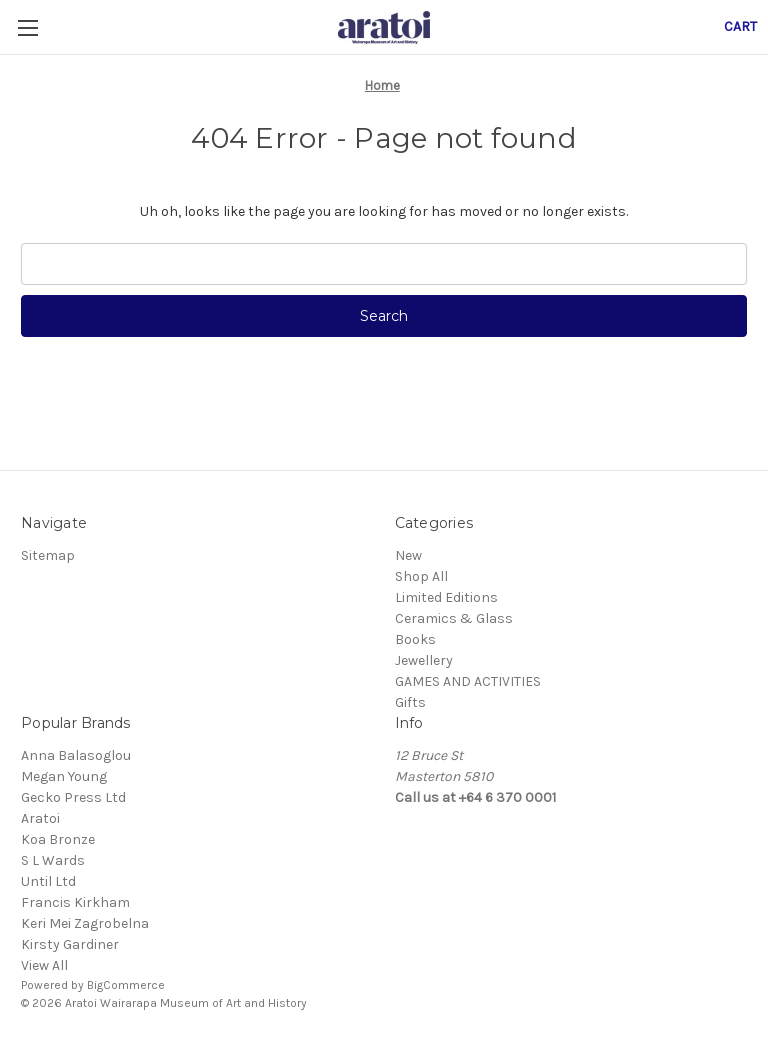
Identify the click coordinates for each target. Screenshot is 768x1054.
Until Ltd (48, 881)
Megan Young (64, 776)
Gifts (410, 702)
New (408, 555)
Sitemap (48, 555)
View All (44, 965)
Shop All (421, 576)
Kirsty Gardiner (70, 944)
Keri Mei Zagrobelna (85, 923)
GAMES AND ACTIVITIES (468, 681)
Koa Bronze (58, 839)
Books (415, 639)
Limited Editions (446, 597)
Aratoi (40, 818)
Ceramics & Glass (454, 618)
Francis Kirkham (75, 902)
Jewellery (424, 660)
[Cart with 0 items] (740, 26)
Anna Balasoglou (76, 755)
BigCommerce (126, 985)
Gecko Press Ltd (73, 797)
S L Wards (53, 860)
